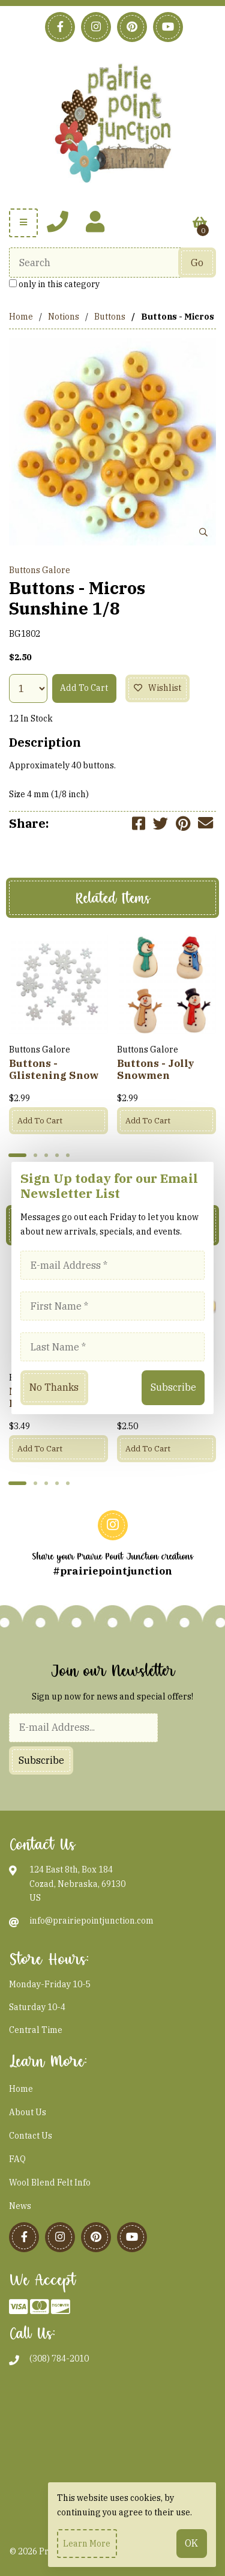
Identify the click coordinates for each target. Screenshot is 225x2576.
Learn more (86, 2543)
